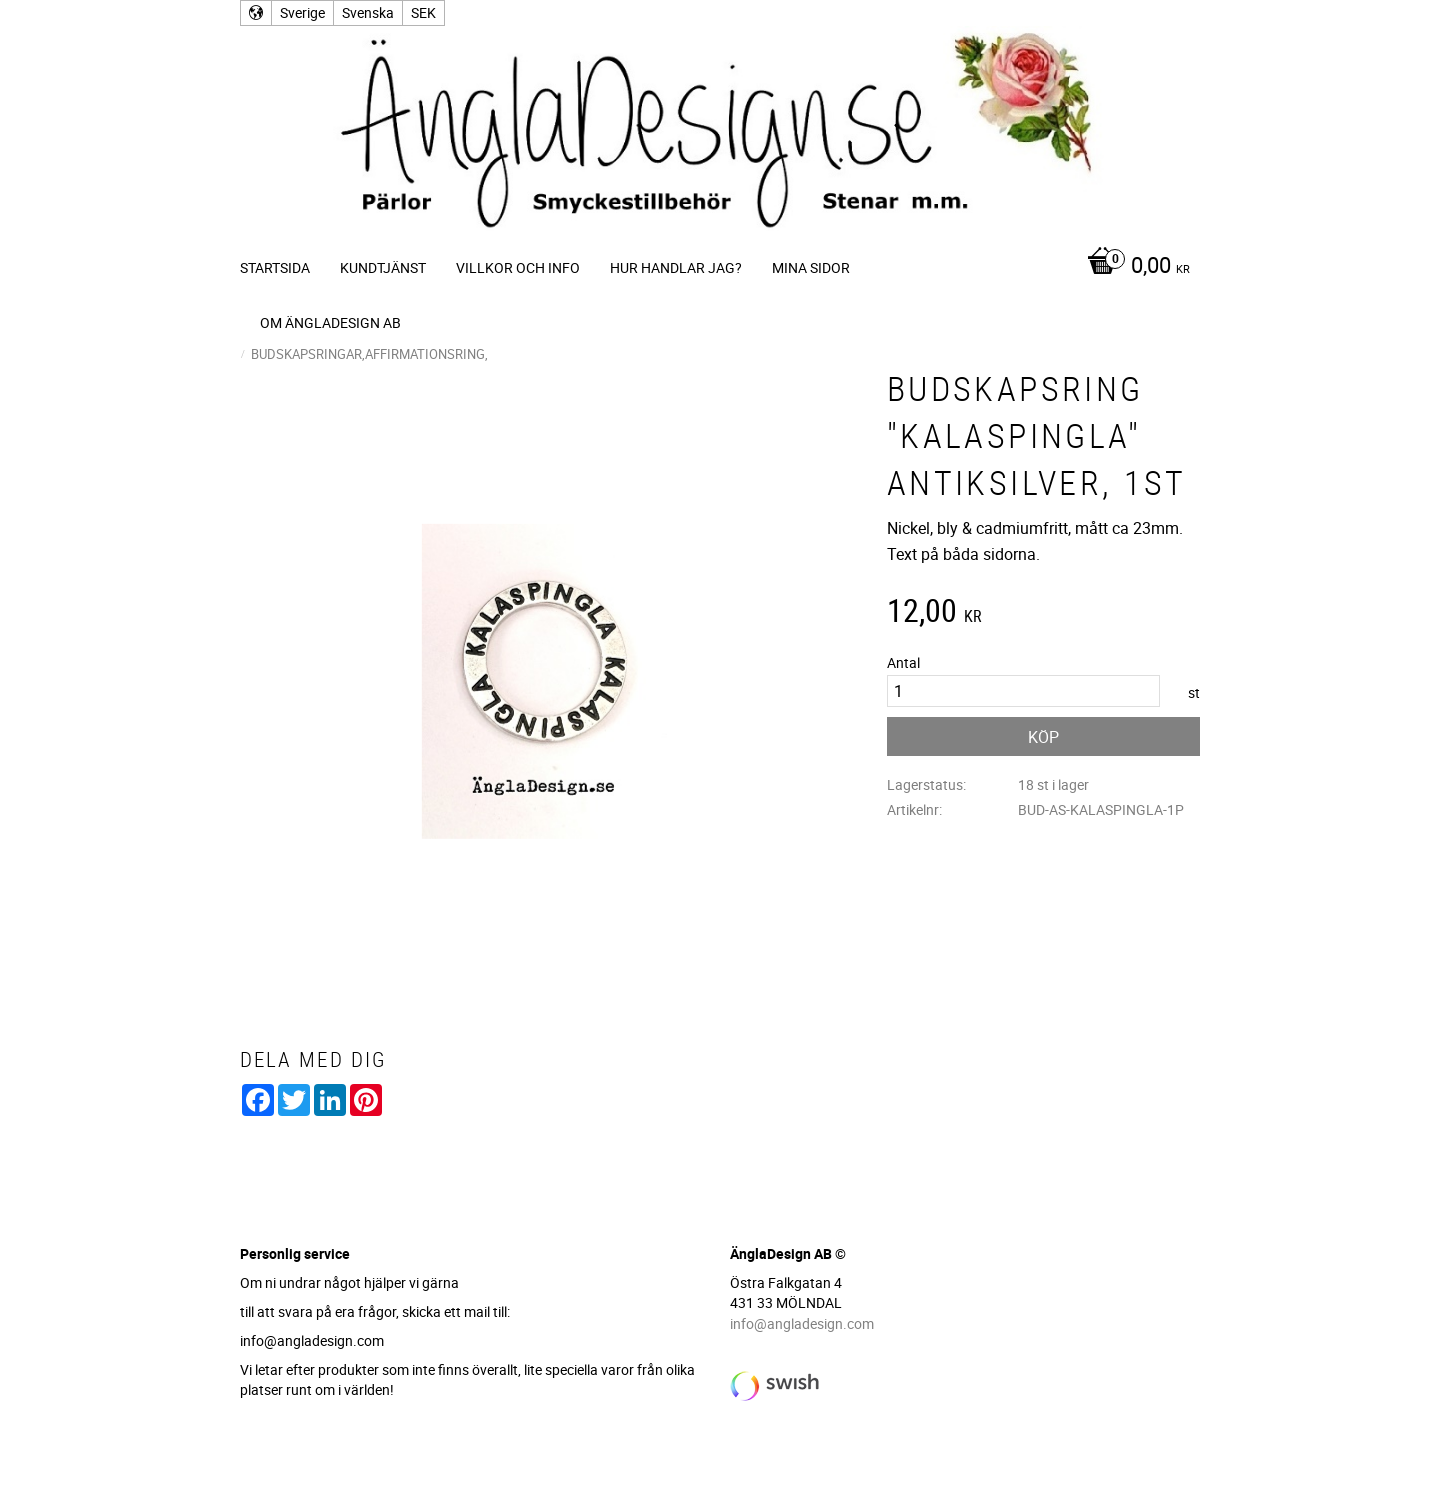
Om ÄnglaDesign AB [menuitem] (330, 322)
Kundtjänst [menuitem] (383, 267)
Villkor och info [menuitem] (518, 267)
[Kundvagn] (1133, 267)
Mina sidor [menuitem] (811, 267)
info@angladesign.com (802, 1323)
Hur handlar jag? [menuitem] (676, 267)
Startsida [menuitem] (275, 267)
